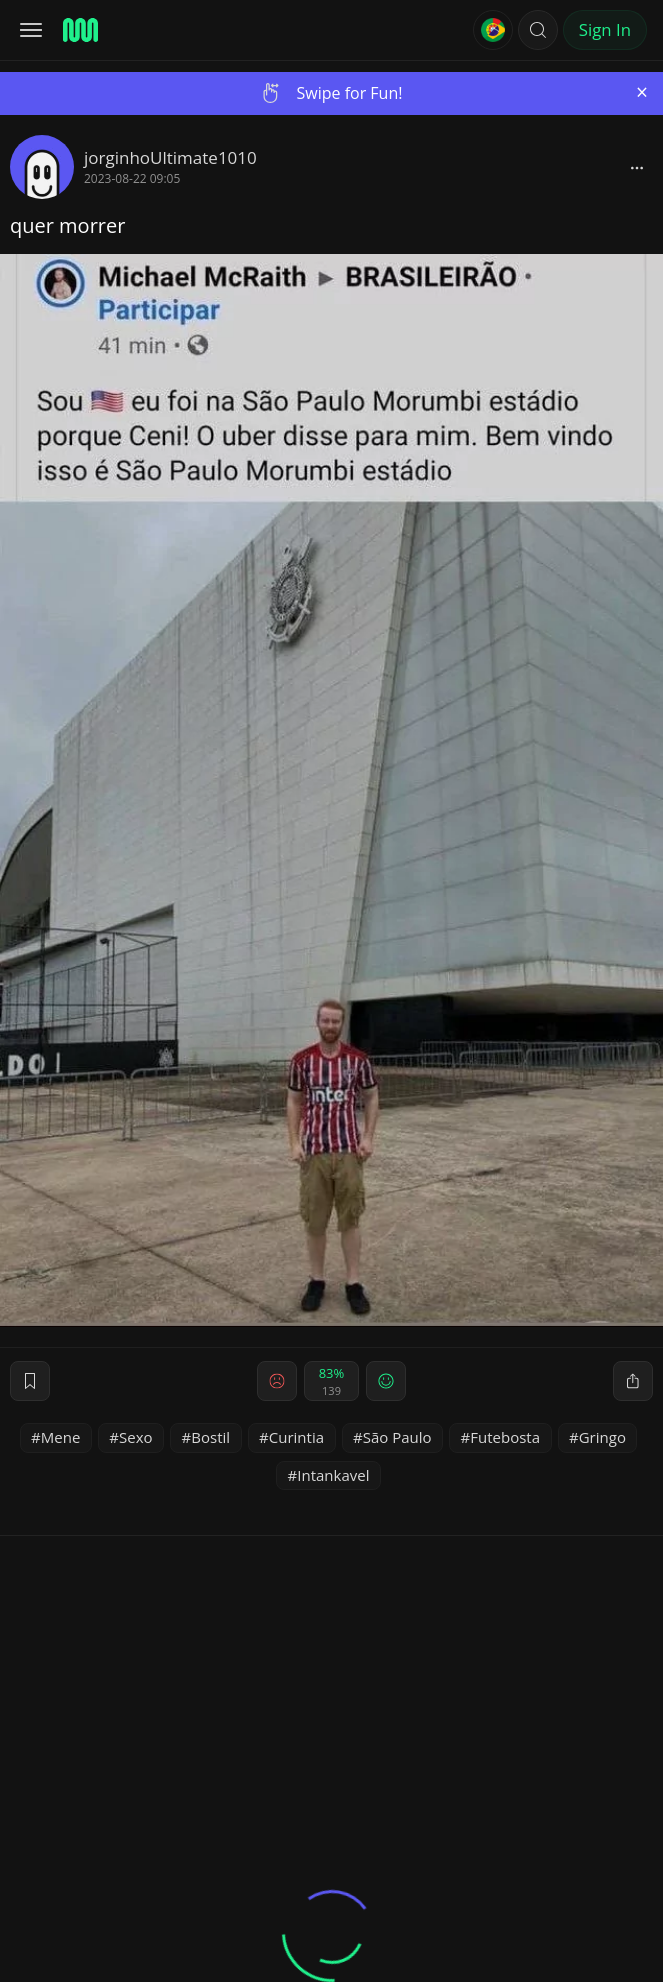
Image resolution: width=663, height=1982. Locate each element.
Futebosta (505, 1437)
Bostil (210, 1437)
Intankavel (333, 1475)
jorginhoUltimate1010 (170, 157)
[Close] (642, 92)
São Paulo (397, 1437)
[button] (538, 30)
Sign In (605, 29)
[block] (637, 167)
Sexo (136, 1437)
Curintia (296, 1437)
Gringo (602, 1437)
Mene (61, 1437)
